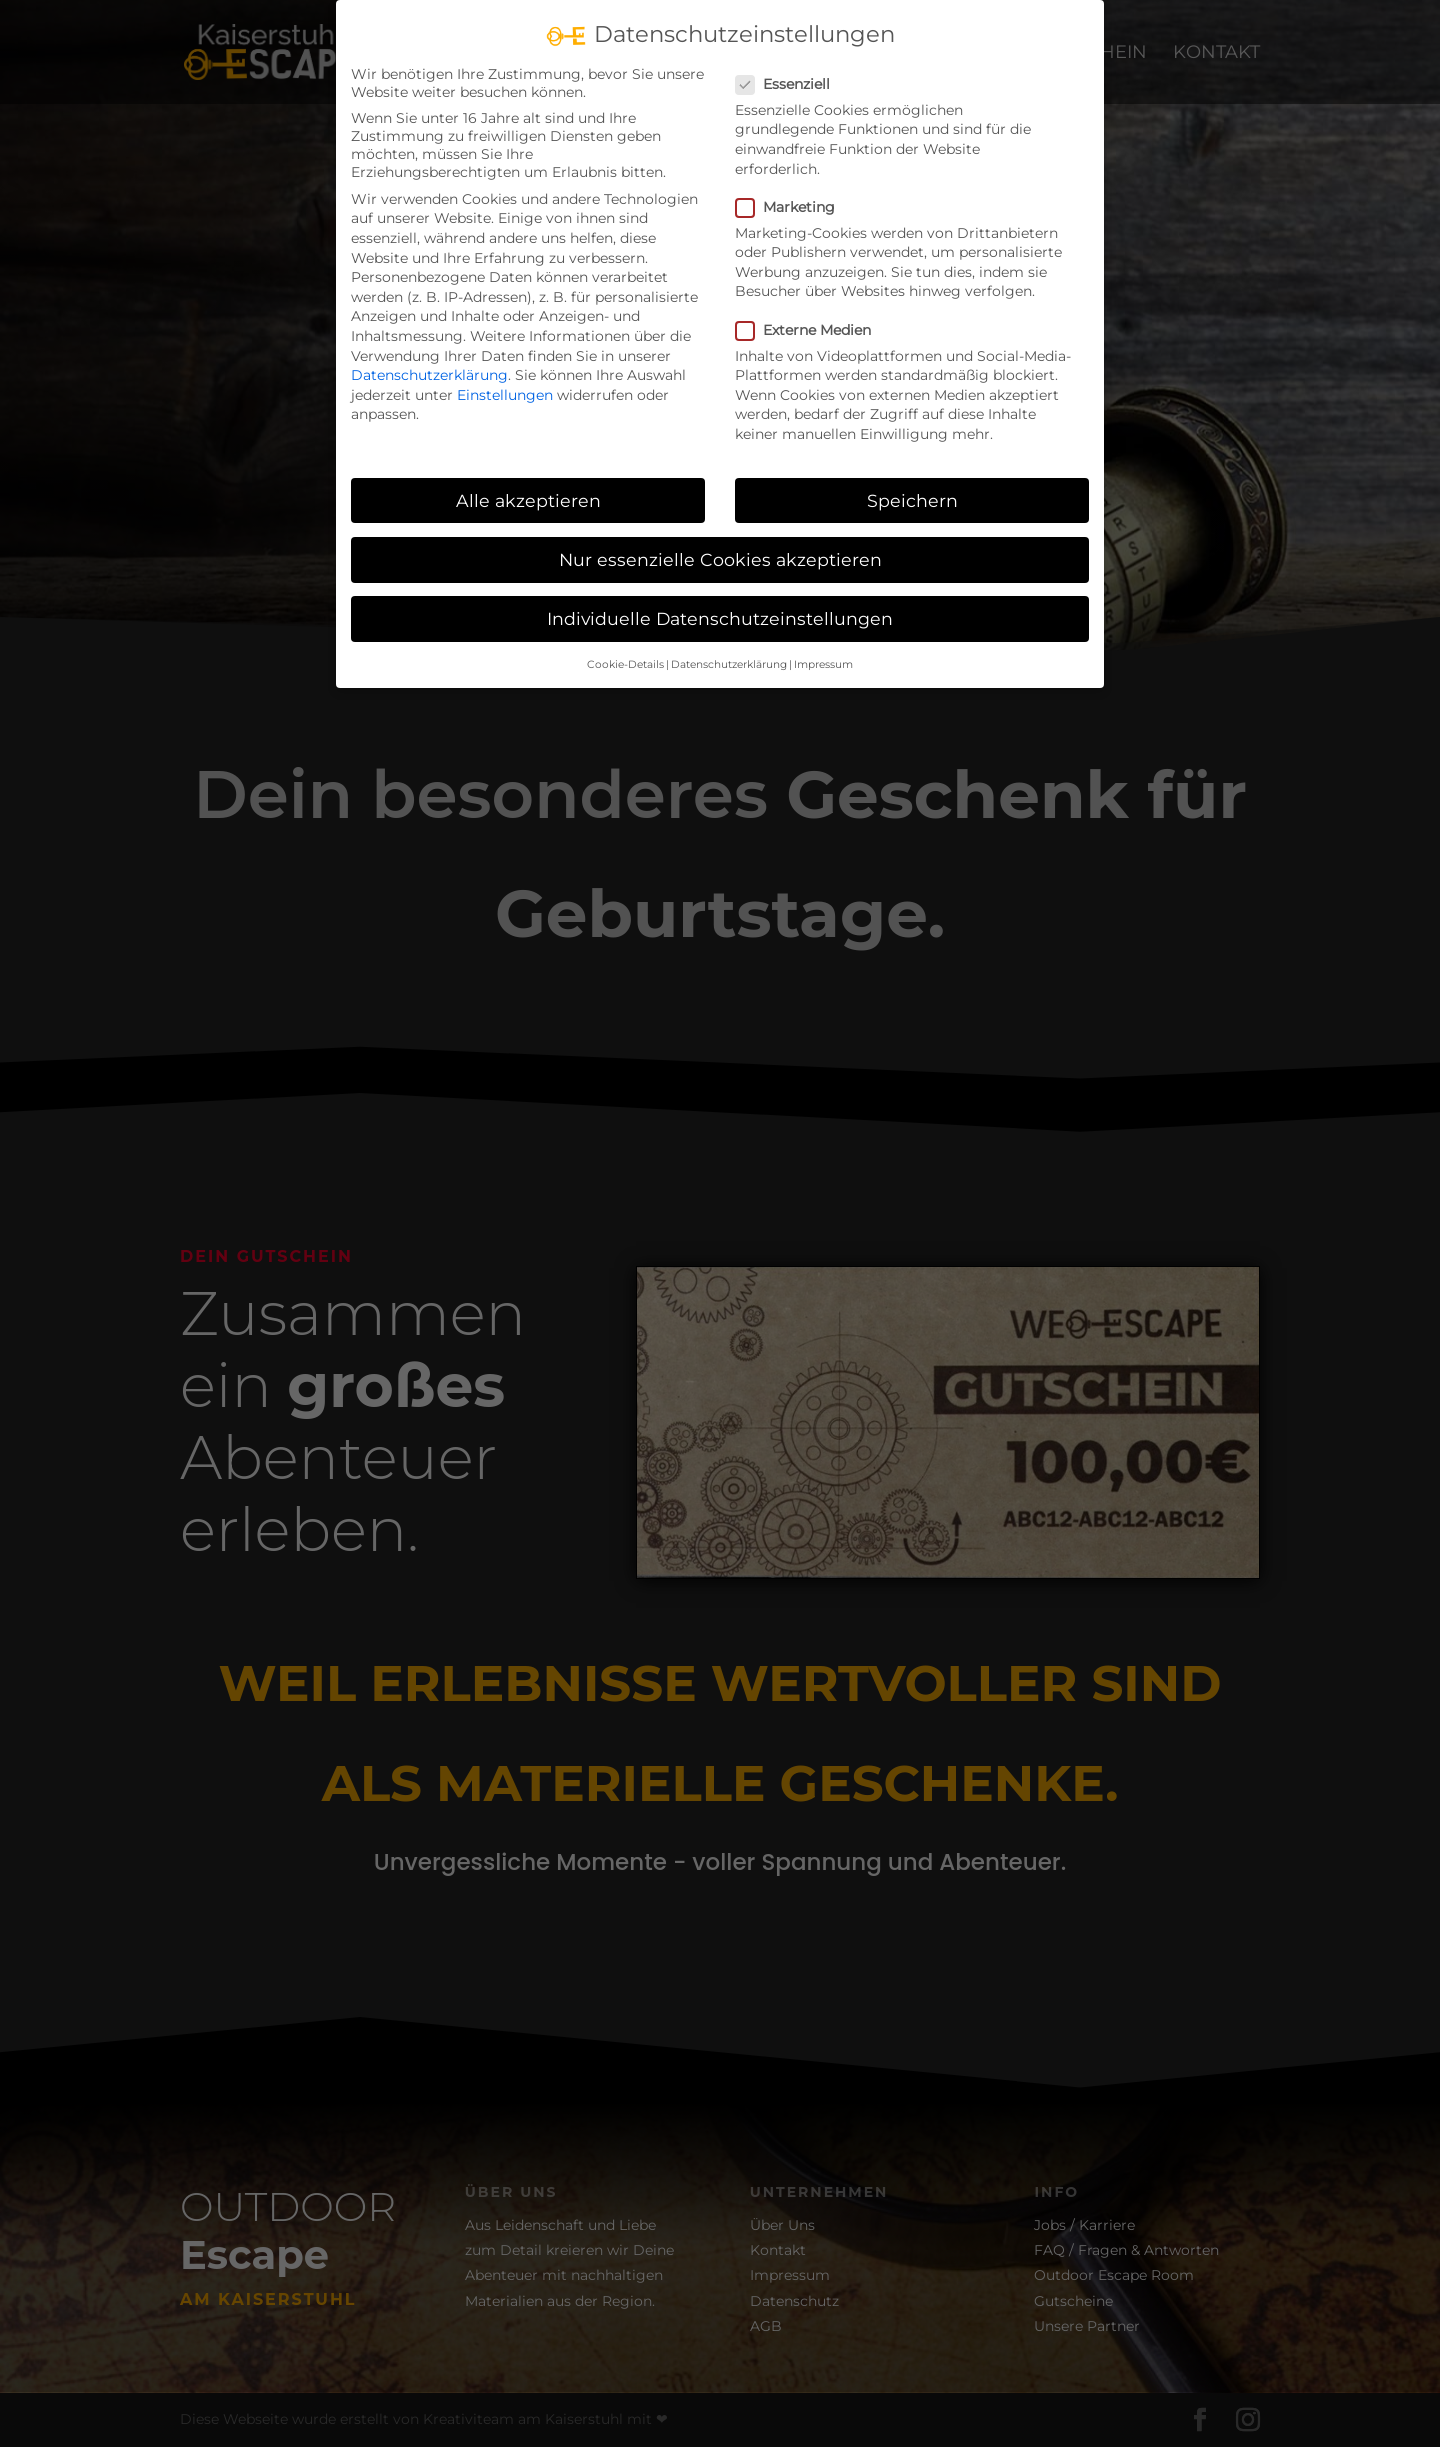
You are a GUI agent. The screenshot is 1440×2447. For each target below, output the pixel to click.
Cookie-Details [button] (625, 644)
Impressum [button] (823, 644)
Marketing (793, 187)
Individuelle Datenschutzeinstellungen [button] (720, 598)
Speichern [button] (912, 480)
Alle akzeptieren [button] (528, 480)
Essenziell (791, 64)
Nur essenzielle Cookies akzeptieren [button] (720, 539)
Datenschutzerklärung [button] (729, 644)
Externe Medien (811, 310)
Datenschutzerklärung (429, 355)
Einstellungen (505, 375)
